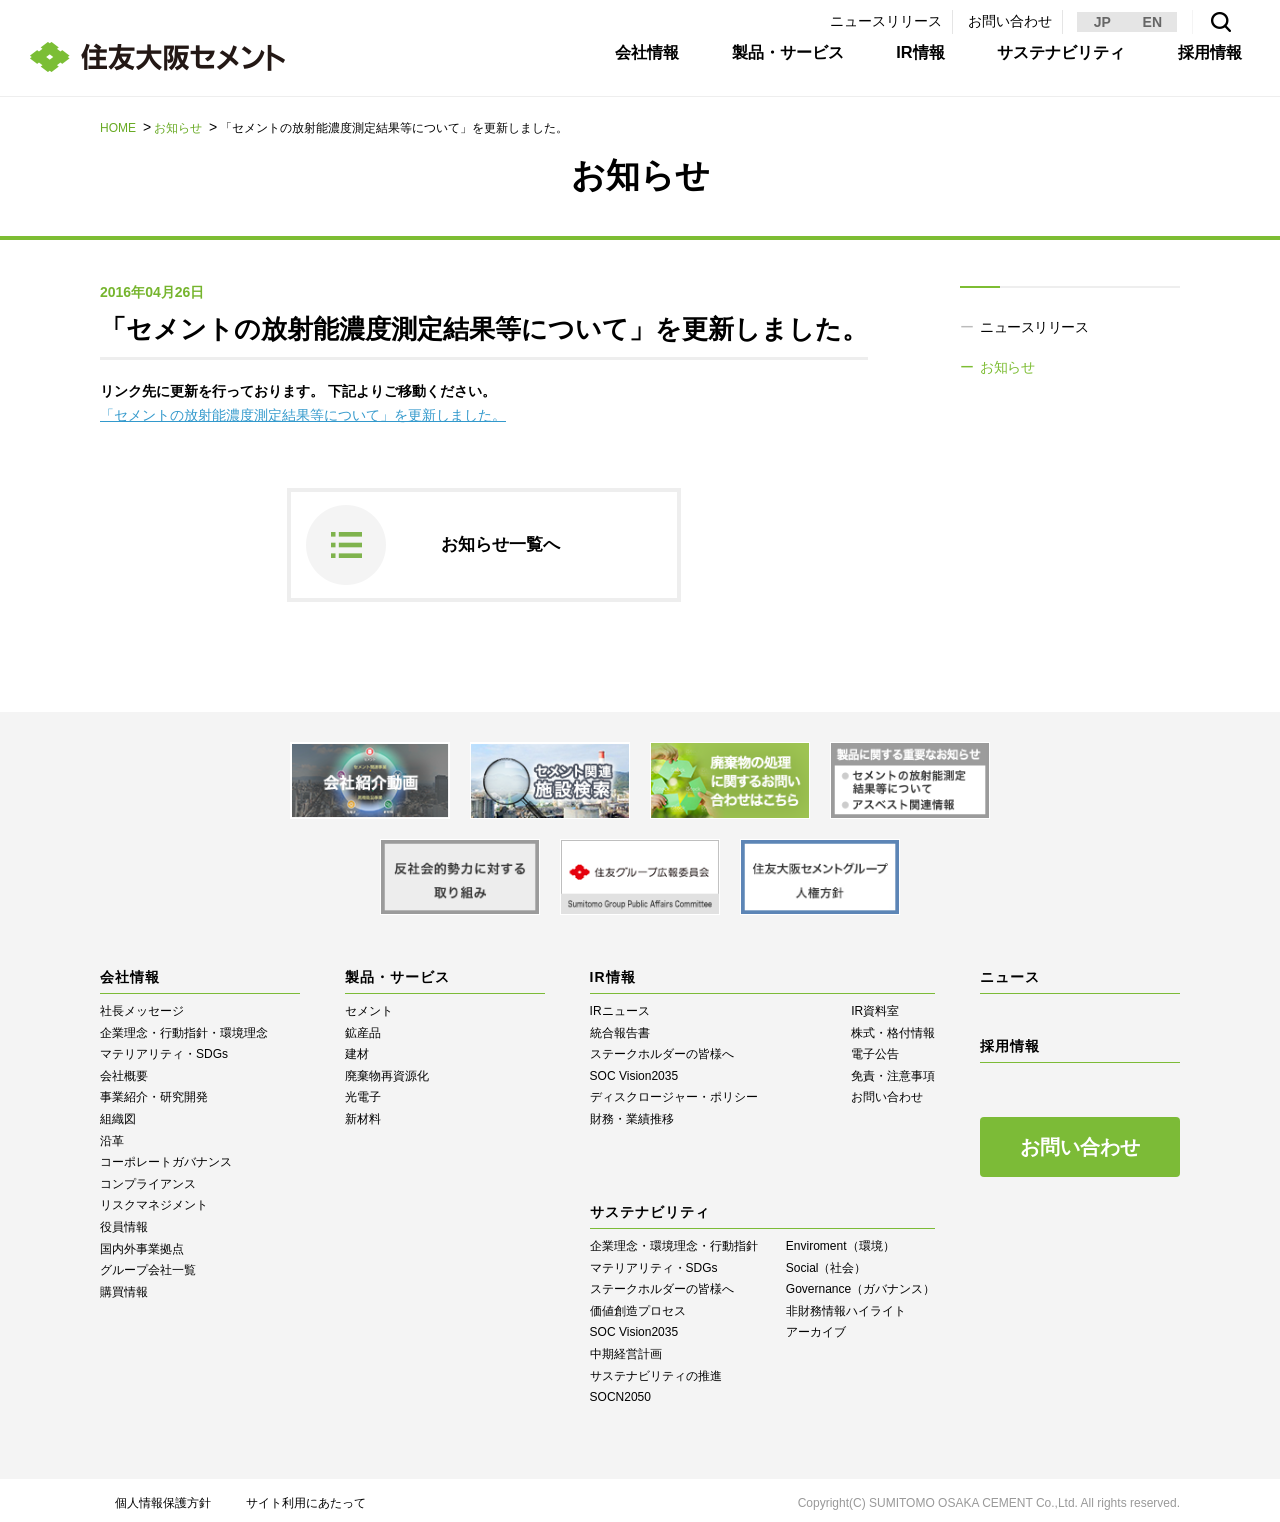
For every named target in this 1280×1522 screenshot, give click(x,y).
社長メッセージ (142, 1005)
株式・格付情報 (893, 1026)
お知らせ (178, 128)
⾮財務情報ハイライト (846, 1304)
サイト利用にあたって (306, 1497)
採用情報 (1198, 62)
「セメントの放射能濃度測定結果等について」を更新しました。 (303, 415)
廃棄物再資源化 (387, 1070)
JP (1102, 22)
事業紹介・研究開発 (154, 1091)
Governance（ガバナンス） (860, 1283)
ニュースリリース (886, 21)
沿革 (112, 1134)
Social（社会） (826, 1261)
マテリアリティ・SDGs (164, 1048)
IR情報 (908, 62)
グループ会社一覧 (148, 1264)
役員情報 (124, 1221)
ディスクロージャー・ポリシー (674, 1091)
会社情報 (631, 62)
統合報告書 (620, 1026)
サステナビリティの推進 (656, 1369)
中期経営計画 (626, 1348)
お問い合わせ (1010, 21)
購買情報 (124, 1286)
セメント (369, 1005)
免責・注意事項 (893, 1070)
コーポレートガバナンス (166, 1156)
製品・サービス (773, 62)
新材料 (363, 1113)
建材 (357, 1048)
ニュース (1010, 971)
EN (1152, 22)
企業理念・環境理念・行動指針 (674, 1240)
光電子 (363, 1091)
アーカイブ (816, 1326)
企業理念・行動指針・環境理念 (184, 1026)
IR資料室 (875, 1005)
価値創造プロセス (638, 1304)
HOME (118, 128)
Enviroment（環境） (840, 1240)
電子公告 (875, 1048)
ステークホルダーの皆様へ (662, 1048)
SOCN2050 (620, 1391)
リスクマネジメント (154, 1199)
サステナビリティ (1049, 62)
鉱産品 (363, 1026)
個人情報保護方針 (163, 1497)
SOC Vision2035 (634, 1070)
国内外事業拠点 (142, 1242)
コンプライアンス (148, 1178)
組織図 (118, 1113)
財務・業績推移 (632, 1113)
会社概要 (124, 1070)
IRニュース (620, 1005)
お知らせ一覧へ (504, 542)
